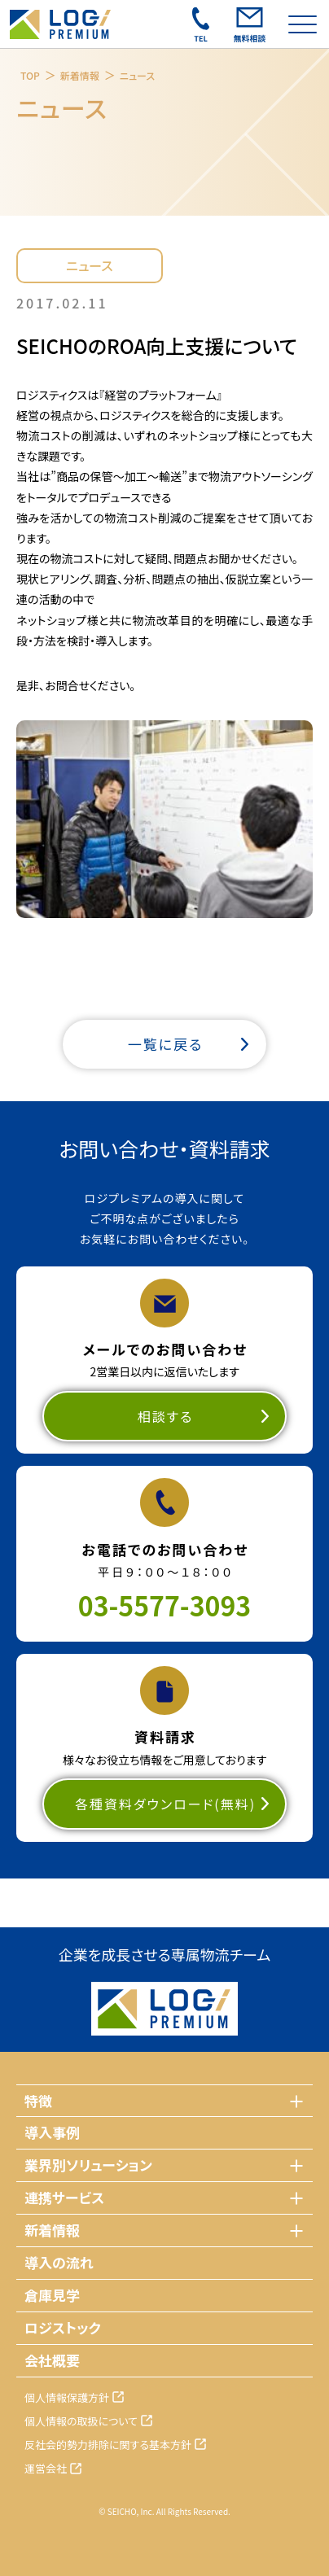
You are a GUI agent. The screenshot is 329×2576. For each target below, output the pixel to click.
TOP (30, 75)
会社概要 (52, 2360)
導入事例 (52, 2132)
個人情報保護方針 (66, 2397)
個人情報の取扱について (81, 2421)
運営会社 (45, 2468)
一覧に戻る (166, 1044)
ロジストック (62, 2327)
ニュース (137, 75)
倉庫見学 (52, 2295)
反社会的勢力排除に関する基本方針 (107, 2444)
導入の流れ (59, 2262)
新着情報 (79, 75)
